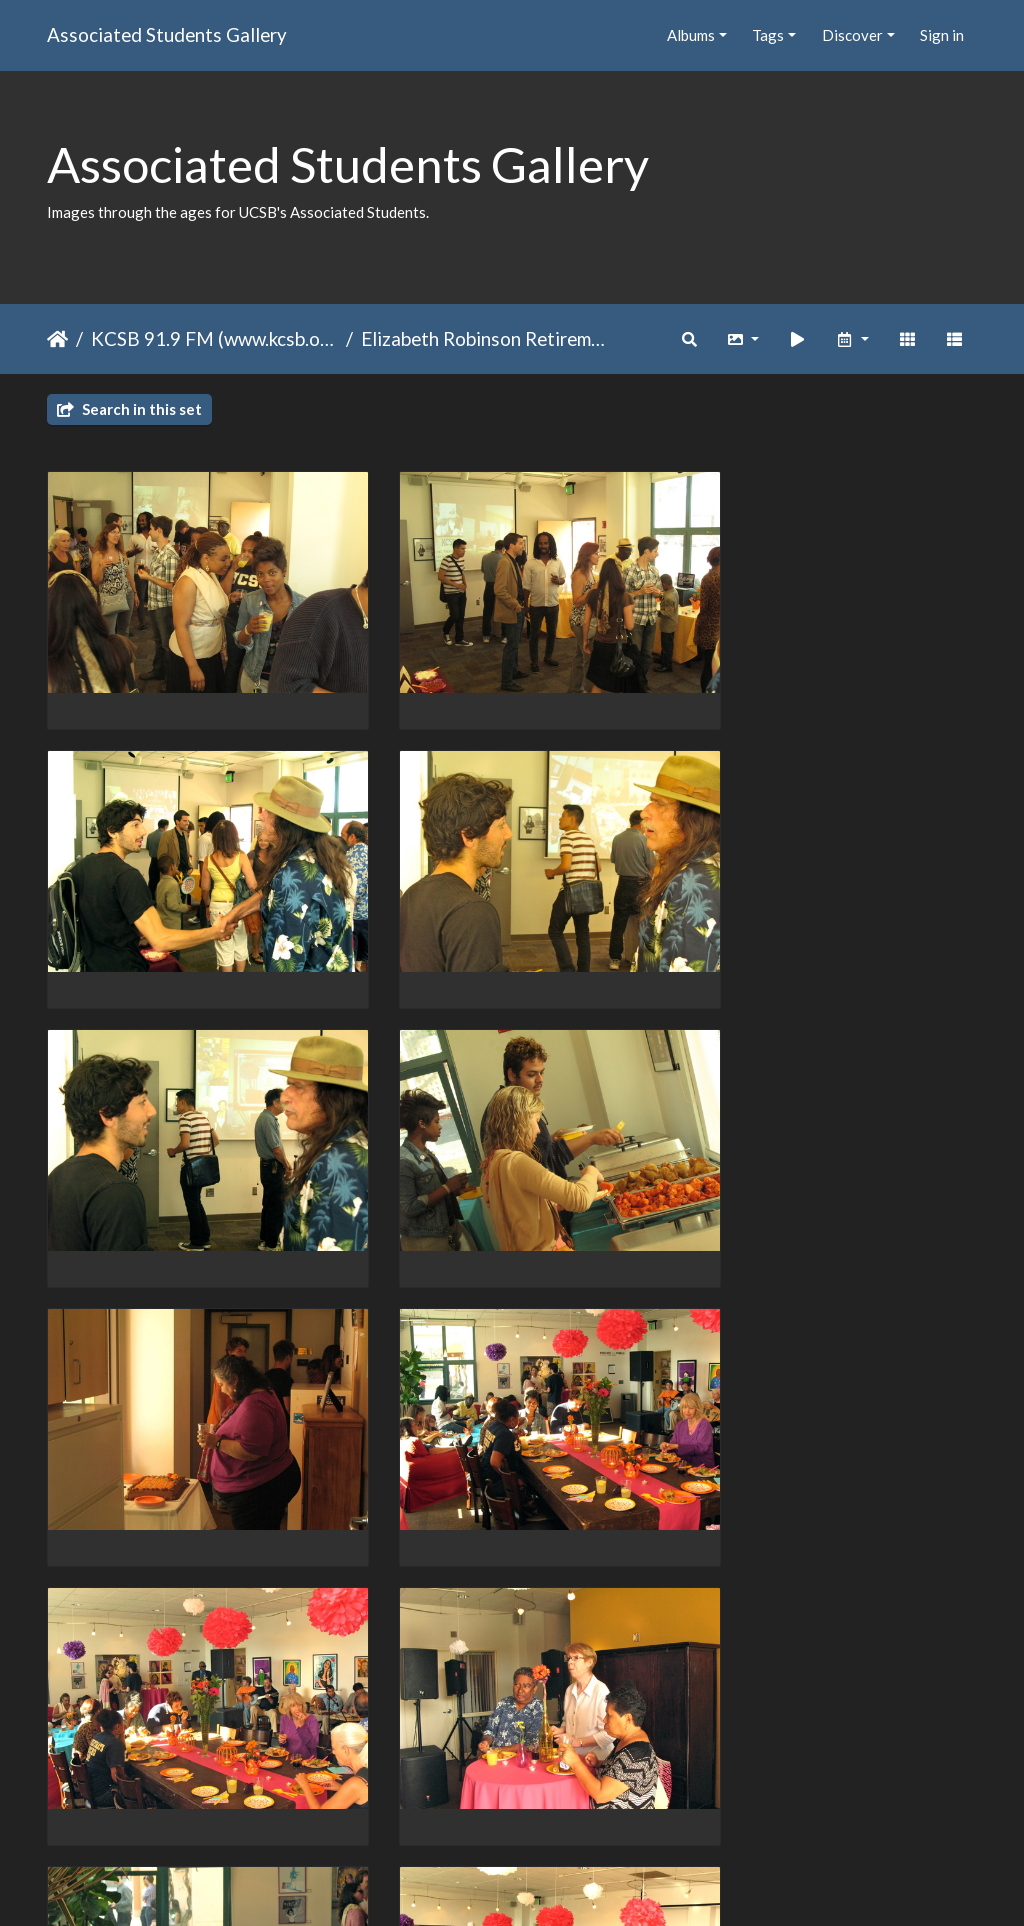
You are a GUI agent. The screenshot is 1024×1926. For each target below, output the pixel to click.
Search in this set (129, 409)
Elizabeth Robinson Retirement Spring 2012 (484, 338)
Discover (852, 35)
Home (57, 339)
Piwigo (553, 1885)
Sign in (942, 35)
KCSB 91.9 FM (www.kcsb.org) (214, 338)
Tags (768, 35)
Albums (691, 35)
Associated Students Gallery (167, 34)
